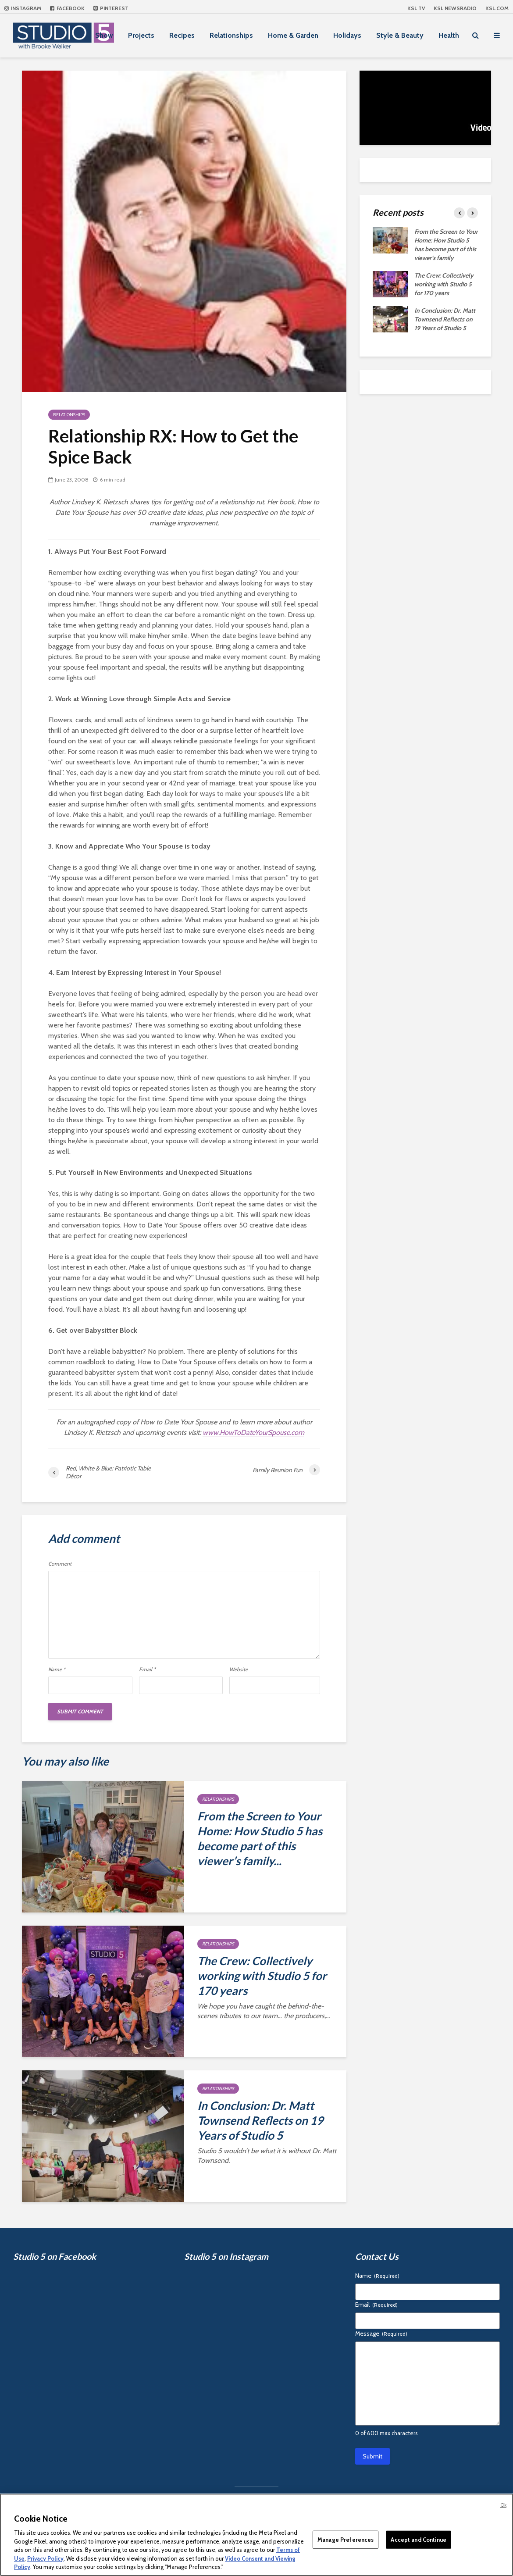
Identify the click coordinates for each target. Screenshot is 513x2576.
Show (104, 35)
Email (147, 1669)
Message (381, 2333)
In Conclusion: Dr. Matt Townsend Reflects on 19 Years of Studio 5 (260, 2120)
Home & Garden (293, 35)
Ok (503, 2505)
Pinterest (110, 8)
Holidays (347, 35)
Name (56, 1669)
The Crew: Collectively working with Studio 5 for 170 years (262, 1976)
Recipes (182, 35)
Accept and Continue (418, 2539)
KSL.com (497, 8)
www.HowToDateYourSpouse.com (253, 1432)
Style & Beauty (400, 35)
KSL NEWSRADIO (455, 8)
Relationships (231, 35)
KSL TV (416, 8)
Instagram (22, 8)
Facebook (67, 8)
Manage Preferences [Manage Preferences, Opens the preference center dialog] (345, 2539)
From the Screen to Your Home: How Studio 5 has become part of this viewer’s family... (259, 1838)
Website (238, 1669)
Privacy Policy (45, 2558)
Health (448, 35)
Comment (59, 1563)
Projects (141, 35)
